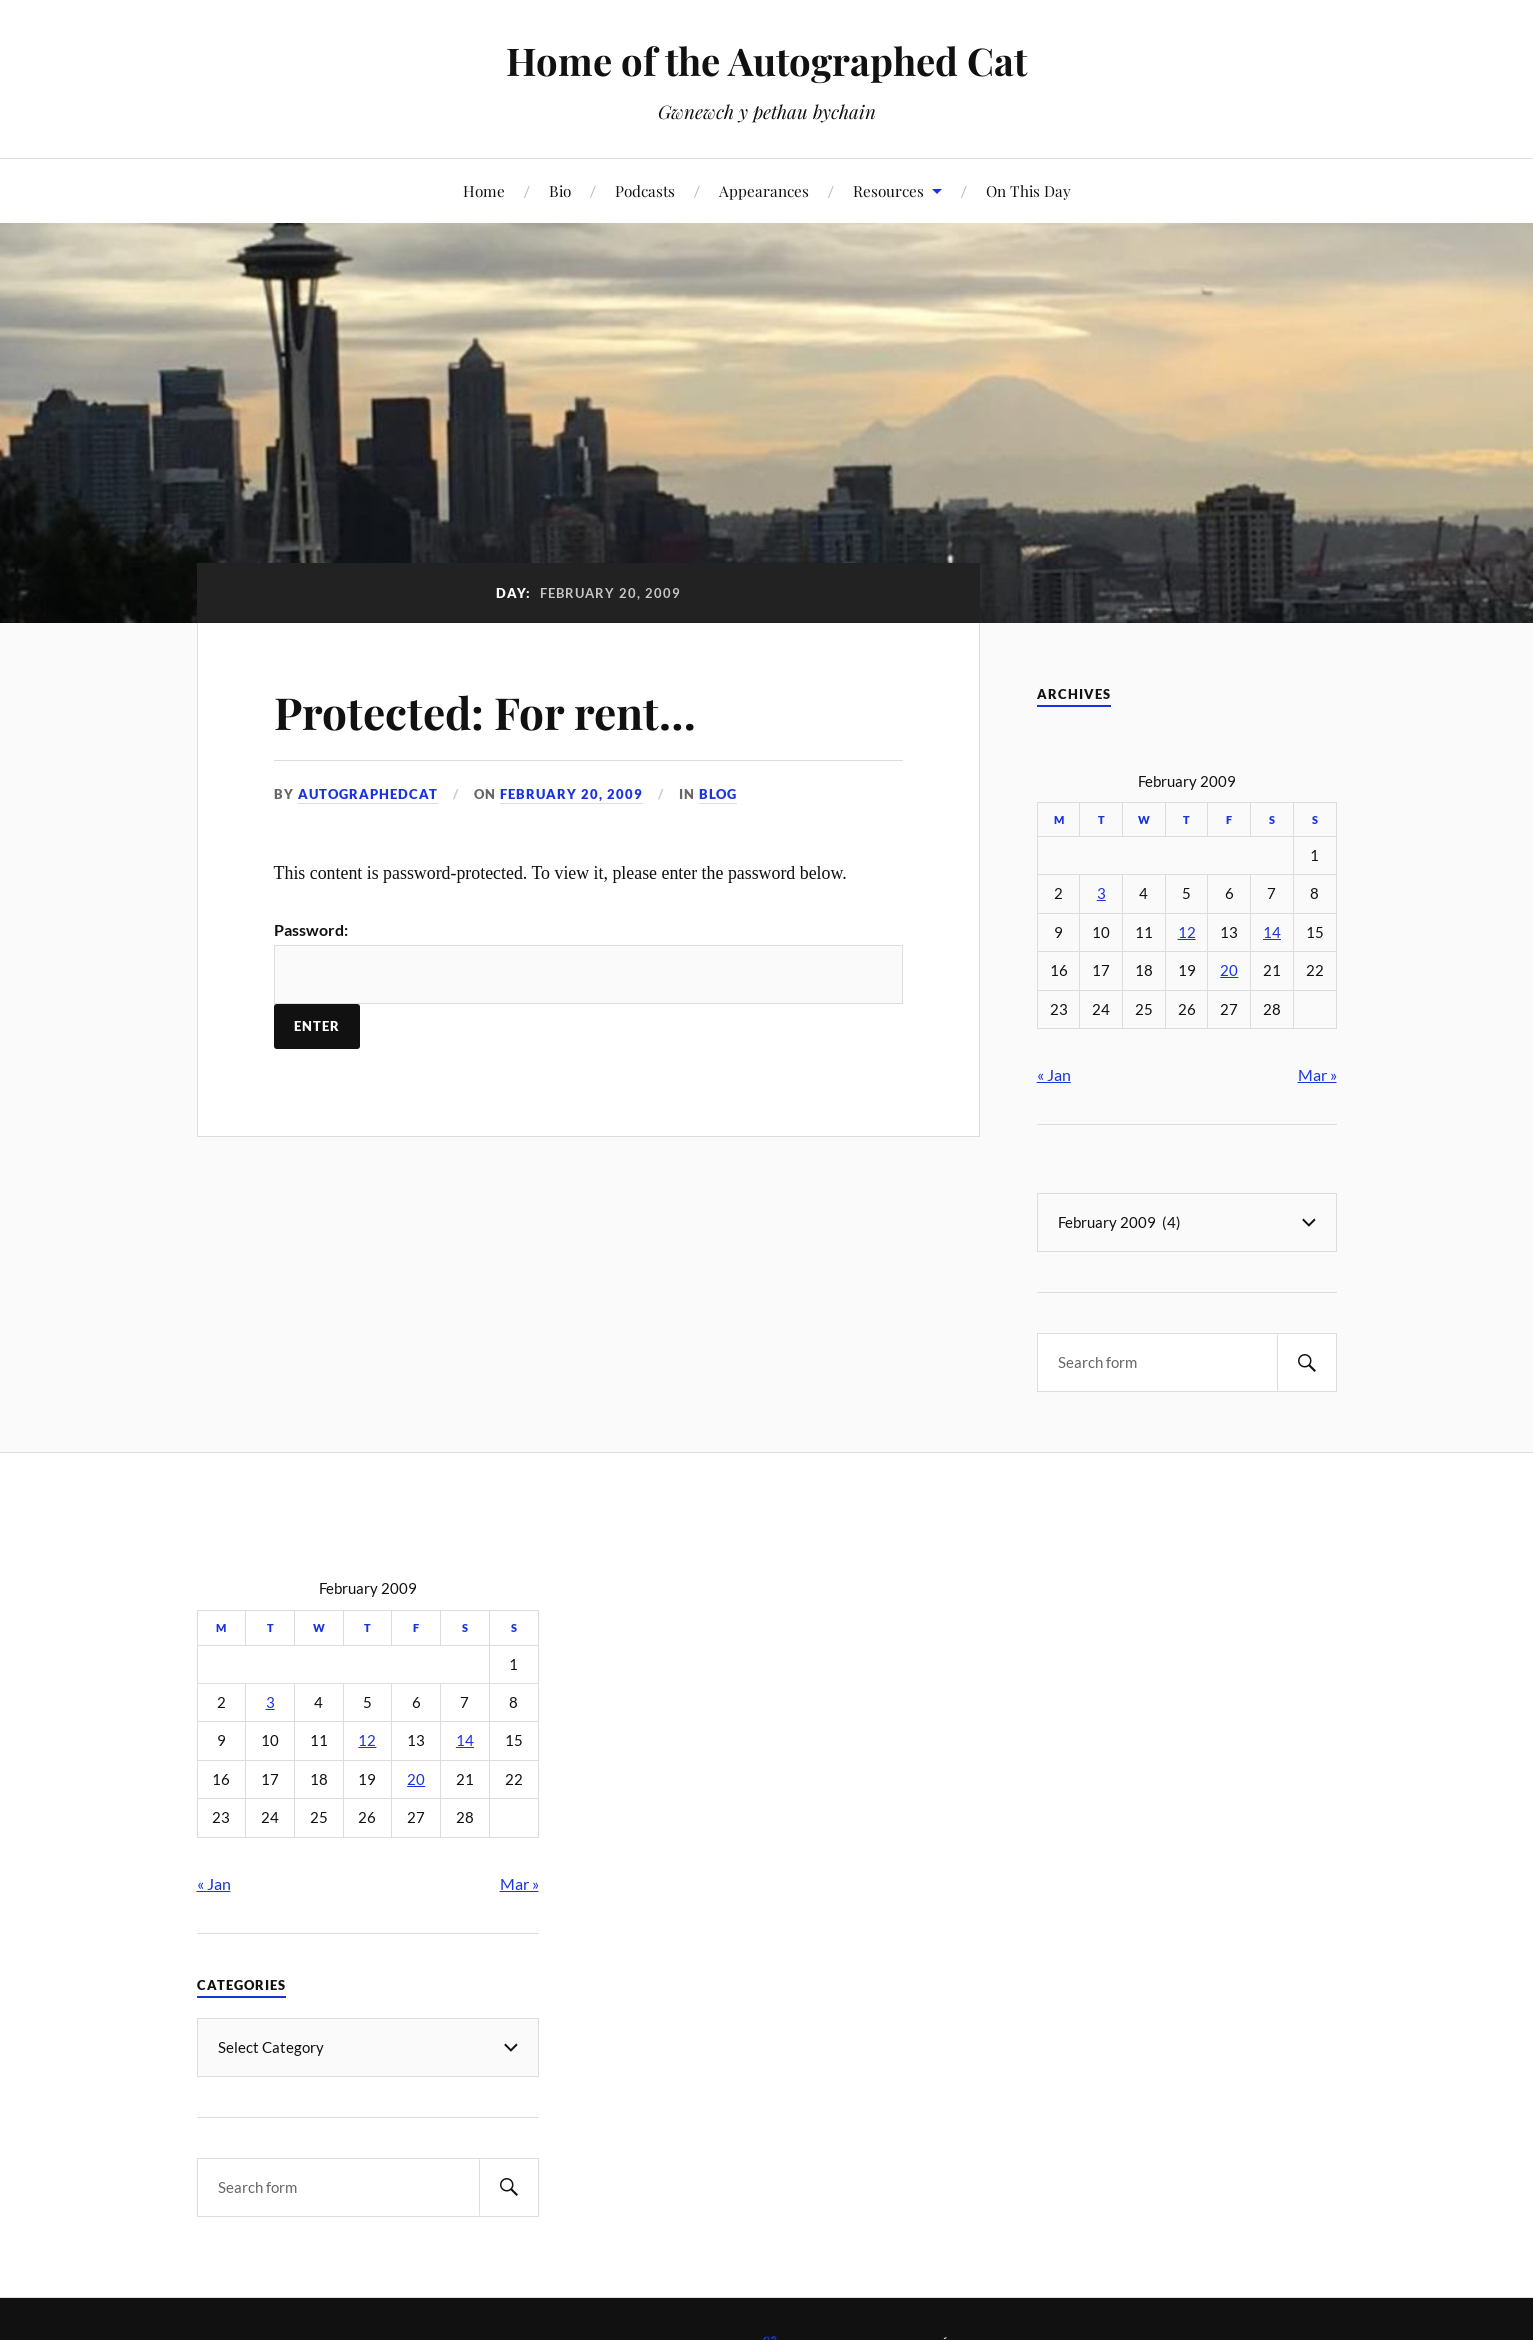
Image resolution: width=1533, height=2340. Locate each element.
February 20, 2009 (571, 794)
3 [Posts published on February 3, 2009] (1101, 893)
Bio (560, 190)
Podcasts (645, 190)
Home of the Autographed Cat (766, 60)
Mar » (1317, 1074)
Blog (718, 794)
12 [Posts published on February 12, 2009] (1187, 932)
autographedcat (368, 794)
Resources (888, 190)
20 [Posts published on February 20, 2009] (1229, 970)
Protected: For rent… (485, 711)
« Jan (1054, 1074)
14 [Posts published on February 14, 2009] (1272, 932)
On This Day (1028, 190)
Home (484, 190)
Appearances (764, 190)
